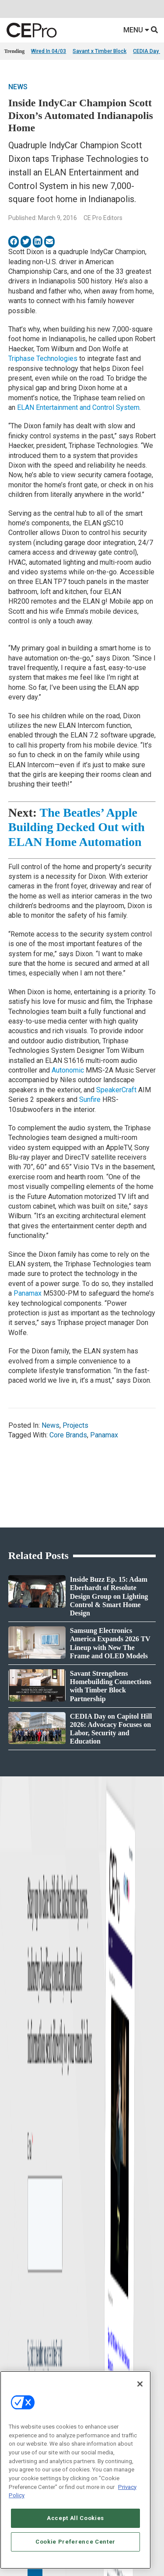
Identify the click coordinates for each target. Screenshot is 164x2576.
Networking (95, 2059)
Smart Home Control (105, 2081)
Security (91, 2114)
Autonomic (68, 1070)
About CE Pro (19, 2175)
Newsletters (17, 2197)
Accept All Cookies (75, 2518)
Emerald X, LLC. (69, 2312)
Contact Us (97, 2239)
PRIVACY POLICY (91, 2347)
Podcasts (15, 2125)
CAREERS (63, 2325)
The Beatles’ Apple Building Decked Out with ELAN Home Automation (76, 827)
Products (14, 2081)
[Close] (140, 2384)
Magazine (15, 2186)
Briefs (10, 2070)
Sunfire (90, 1099)
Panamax (28, 1293)
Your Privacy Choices (79, 2339)
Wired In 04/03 (48, 51)
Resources (16, 2103)
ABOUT (39, 2325)
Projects (75, 1425)
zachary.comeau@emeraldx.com (121, 2194)
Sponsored (16, 2114)
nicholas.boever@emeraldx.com (120, 2226)
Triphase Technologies (42, 358)
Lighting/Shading (102, 2103)
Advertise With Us (24, 2164)
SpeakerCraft (116, 1090)
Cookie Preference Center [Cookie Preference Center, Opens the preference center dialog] (75, 2541)
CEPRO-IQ (16, 2208)
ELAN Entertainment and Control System (78, 407)
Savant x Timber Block (99, 51)
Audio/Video (96, 2092)
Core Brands (68, 1435)
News (18, 87)
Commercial (96, 2070)
